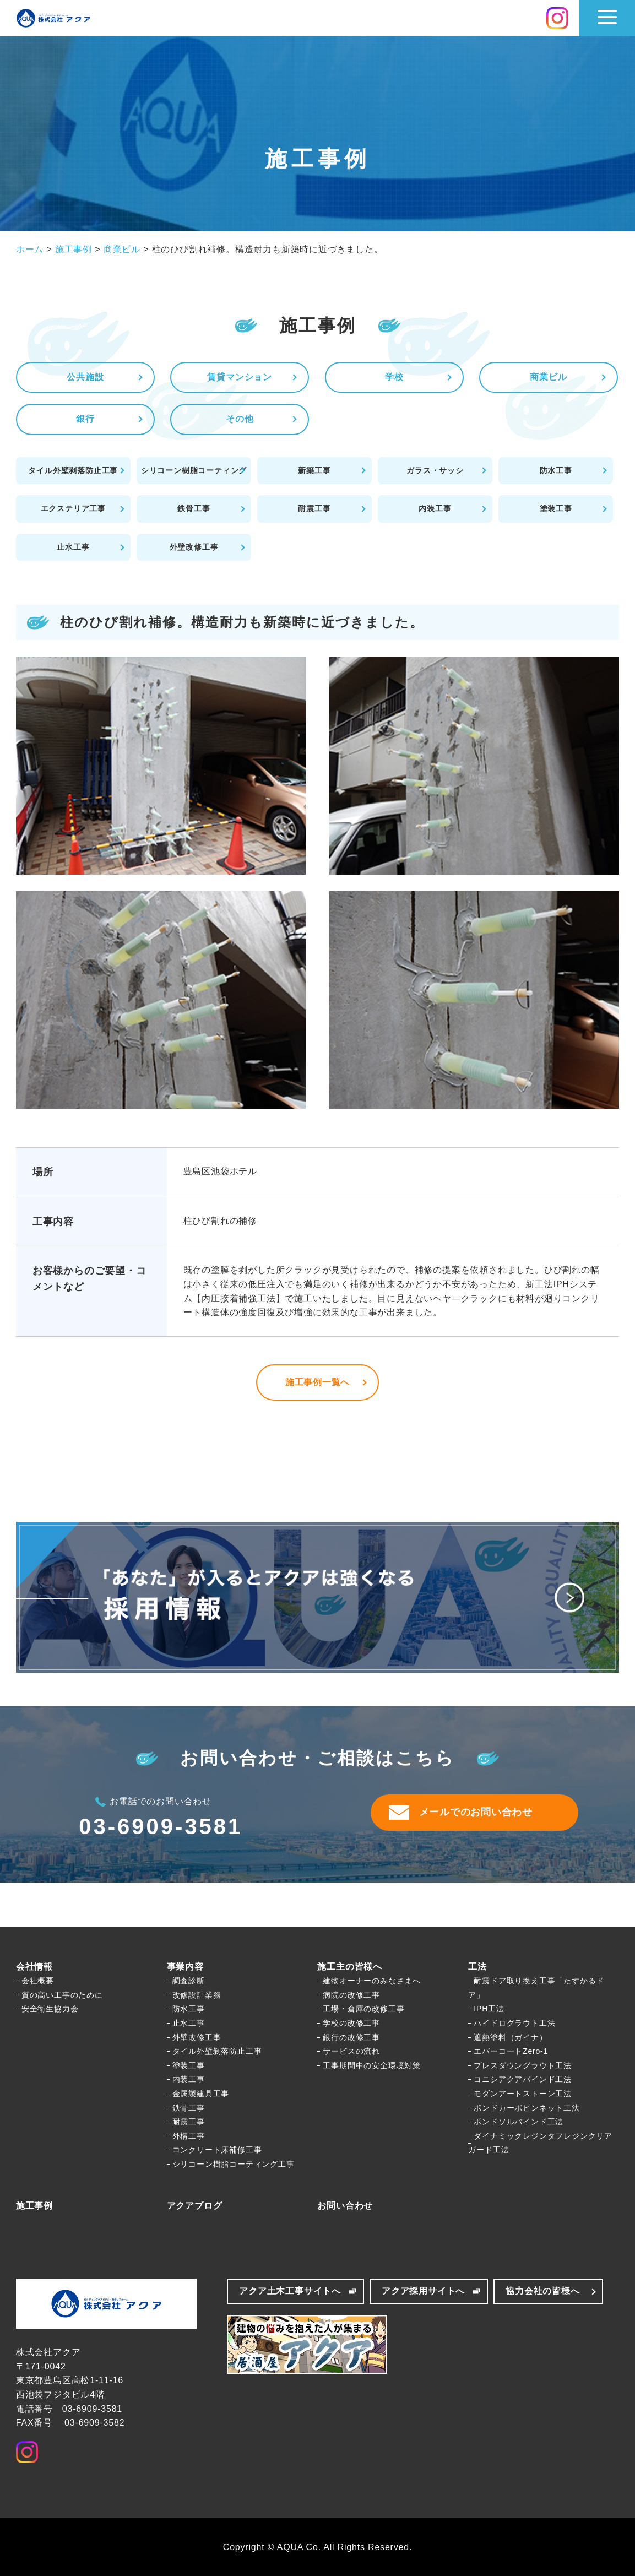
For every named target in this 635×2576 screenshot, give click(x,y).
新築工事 (314, 470)
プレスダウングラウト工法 (523, 2065)
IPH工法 (489, 2008)
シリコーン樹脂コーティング (194, 470)
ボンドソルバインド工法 (518, 2121)
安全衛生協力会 (50, 2008)
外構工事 (188, 2136)
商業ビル (548, 377)
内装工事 (435, 508)
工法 (477, 1966)
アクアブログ (194, 2205)
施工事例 (34, 2205)
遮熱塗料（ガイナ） (510, 2037)
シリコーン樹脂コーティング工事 (233, 2164)
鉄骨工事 (193, 508)
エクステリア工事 (73, 508)
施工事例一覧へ (317, 1382)
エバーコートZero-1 (511, 2051)
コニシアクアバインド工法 (523, 2079)
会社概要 (37, 1980)
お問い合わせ (345, 2205)
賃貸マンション (239, 377)
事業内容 (185, 1966)
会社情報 (34, 1966)
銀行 (85, 419)
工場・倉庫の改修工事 (363, 2008)
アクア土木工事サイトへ (290, 2291)
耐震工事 (314, 508)
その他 (239, 419)
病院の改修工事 (351, 1995)
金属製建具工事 (201, 2093)
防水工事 (556, 470)
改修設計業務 (196, 1995)
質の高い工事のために (62, 1995)
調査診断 (188, 1980)
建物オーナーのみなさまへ (372, 1980)
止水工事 (73, 547)
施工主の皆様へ (349, 1966)
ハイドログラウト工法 (514, 2023)
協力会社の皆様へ (542, 2291)
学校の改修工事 (351, 2023)
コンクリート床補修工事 (217, 2149)
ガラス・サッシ (435, 470)
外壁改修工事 (194, 547)
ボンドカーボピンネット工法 (526, 2107)
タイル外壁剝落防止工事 (217, 2051)
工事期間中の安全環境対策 (372, 2065)
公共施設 (85, 377)
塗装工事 (556, 508)
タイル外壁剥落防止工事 (73, 470)
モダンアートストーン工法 (523, 2093)
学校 (394, 377)
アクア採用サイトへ (423, 2291)
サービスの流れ (351, 2051)
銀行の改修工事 (351, 2037)
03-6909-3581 (160, 1826)
